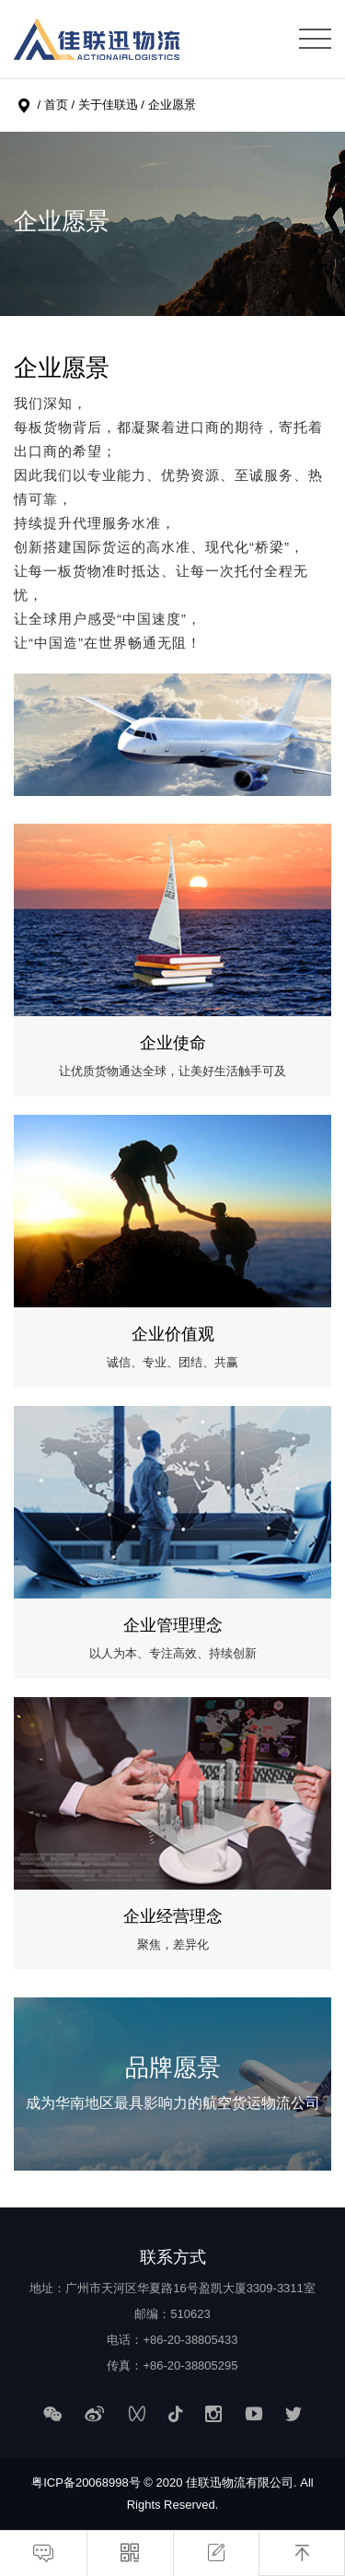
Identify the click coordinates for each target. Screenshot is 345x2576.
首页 (56, 104)
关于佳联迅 (108, 104)
